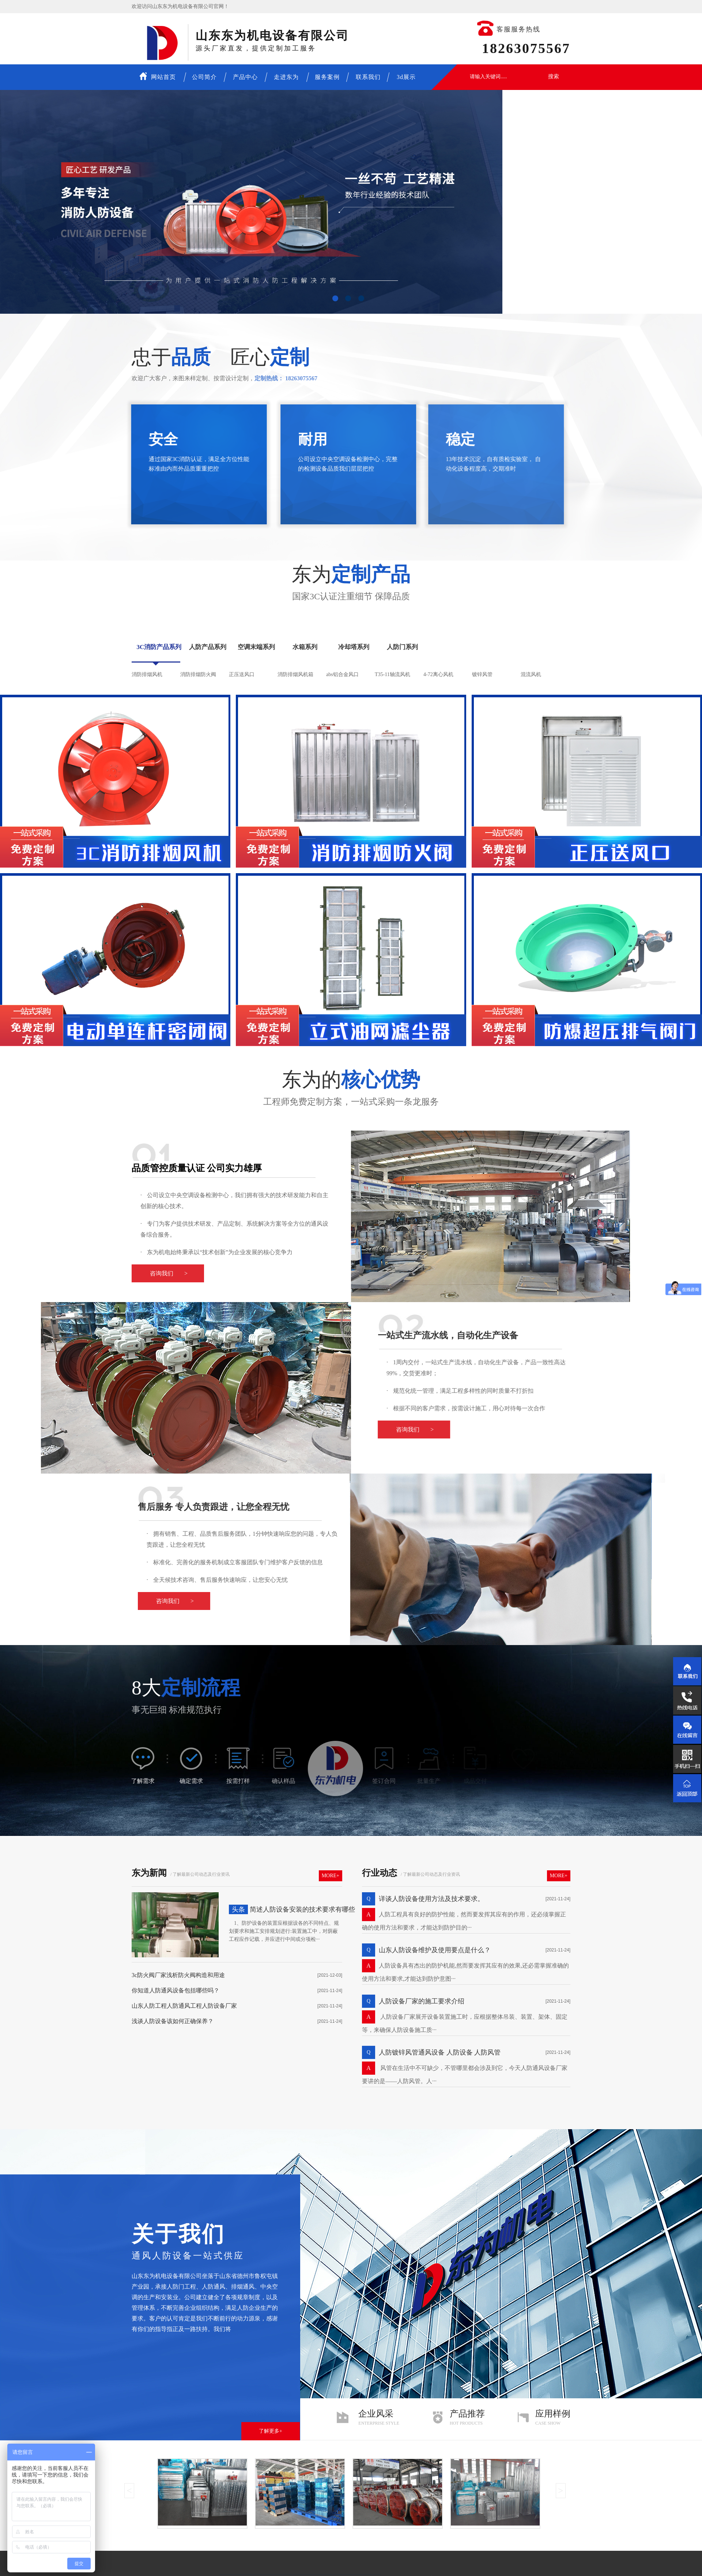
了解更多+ (270, 2431)
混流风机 (531, 674)
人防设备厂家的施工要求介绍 (421, 2001)
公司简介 (204, 77)
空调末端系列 (256, 647)
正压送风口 (241, 674)
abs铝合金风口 (342, 674)
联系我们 (368, 77)
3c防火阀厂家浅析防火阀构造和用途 (178, 1975)
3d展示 (406, 77)
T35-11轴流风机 (392, 674)
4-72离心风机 (438, 674)
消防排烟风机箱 (295, 674)
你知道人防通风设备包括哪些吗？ (175, 1990)
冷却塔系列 (353, 647)
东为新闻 (149, 1873)
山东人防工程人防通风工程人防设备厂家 (184, 2006)
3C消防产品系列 (159, 647)
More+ (330, 1875)
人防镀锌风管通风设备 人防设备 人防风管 (440, 2052)
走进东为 (286, 77)
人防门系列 (402, 647)
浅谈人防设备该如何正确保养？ (173, 2021)
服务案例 (327, 77)
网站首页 (158, 76)
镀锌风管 (482, 674)
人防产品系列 (207, 647)
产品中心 (245, 77)
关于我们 (178, 2234)
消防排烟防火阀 (198, 674)
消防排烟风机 (147, 674)
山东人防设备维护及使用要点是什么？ (435, 1950)
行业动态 (379, 1873)
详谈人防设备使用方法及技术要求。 (431, 1898)
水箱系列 (304, 647)
